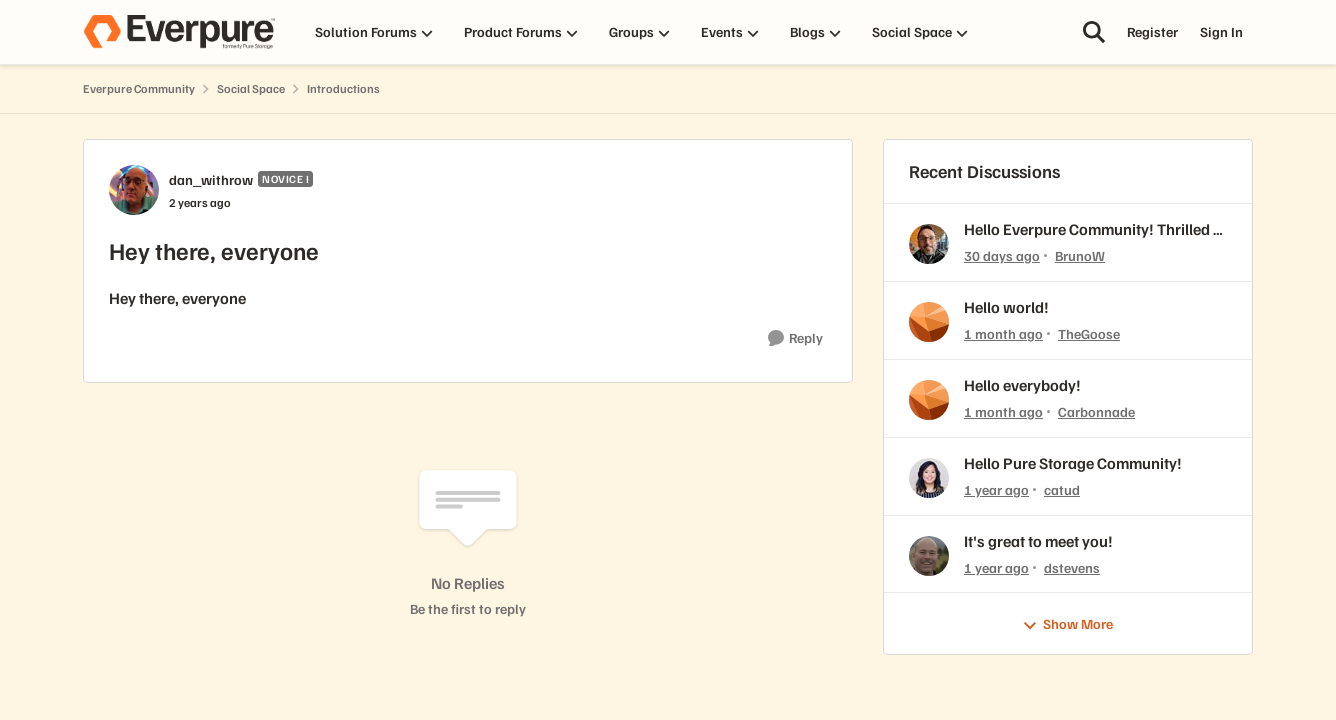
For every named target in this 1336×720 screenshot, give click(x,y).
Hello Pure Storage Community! (1073, 463)
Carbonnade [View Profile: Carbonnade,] (1096, 411)
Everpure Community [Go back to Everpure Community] (139, 88)
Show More (1067, 624)
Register (1152, 31)
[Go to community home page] (179, 32)
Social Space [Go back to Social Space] (251, 88)
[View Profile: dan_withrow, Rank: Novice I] (134, 190)
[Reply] (795, 338)
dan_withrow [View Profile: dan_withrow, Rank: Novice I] (211, 179)
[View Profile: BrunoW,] (929, 244)
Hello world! (1006, 307)
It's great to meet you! (1038, 541)
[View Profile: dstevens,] (929, 556)
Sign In (1221, 31)
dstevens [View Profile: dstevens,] (1072, 566)
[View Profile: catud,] (929, 478)
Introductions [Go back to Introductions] (343, 88)
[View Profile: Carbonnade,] (929, 400)
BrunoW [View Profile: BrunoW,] (1080, 255)
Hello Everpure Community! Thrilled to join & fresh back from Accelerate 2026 (1095, 229)
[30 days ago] (1002, 255)
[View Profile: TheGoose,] (929, 322)
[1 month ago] (1003, 333)
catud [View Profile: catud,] (1062, 489)
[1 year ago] (996, 489)
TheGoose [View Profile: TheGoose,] (1089, 333)
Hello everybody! (1022, 385)
